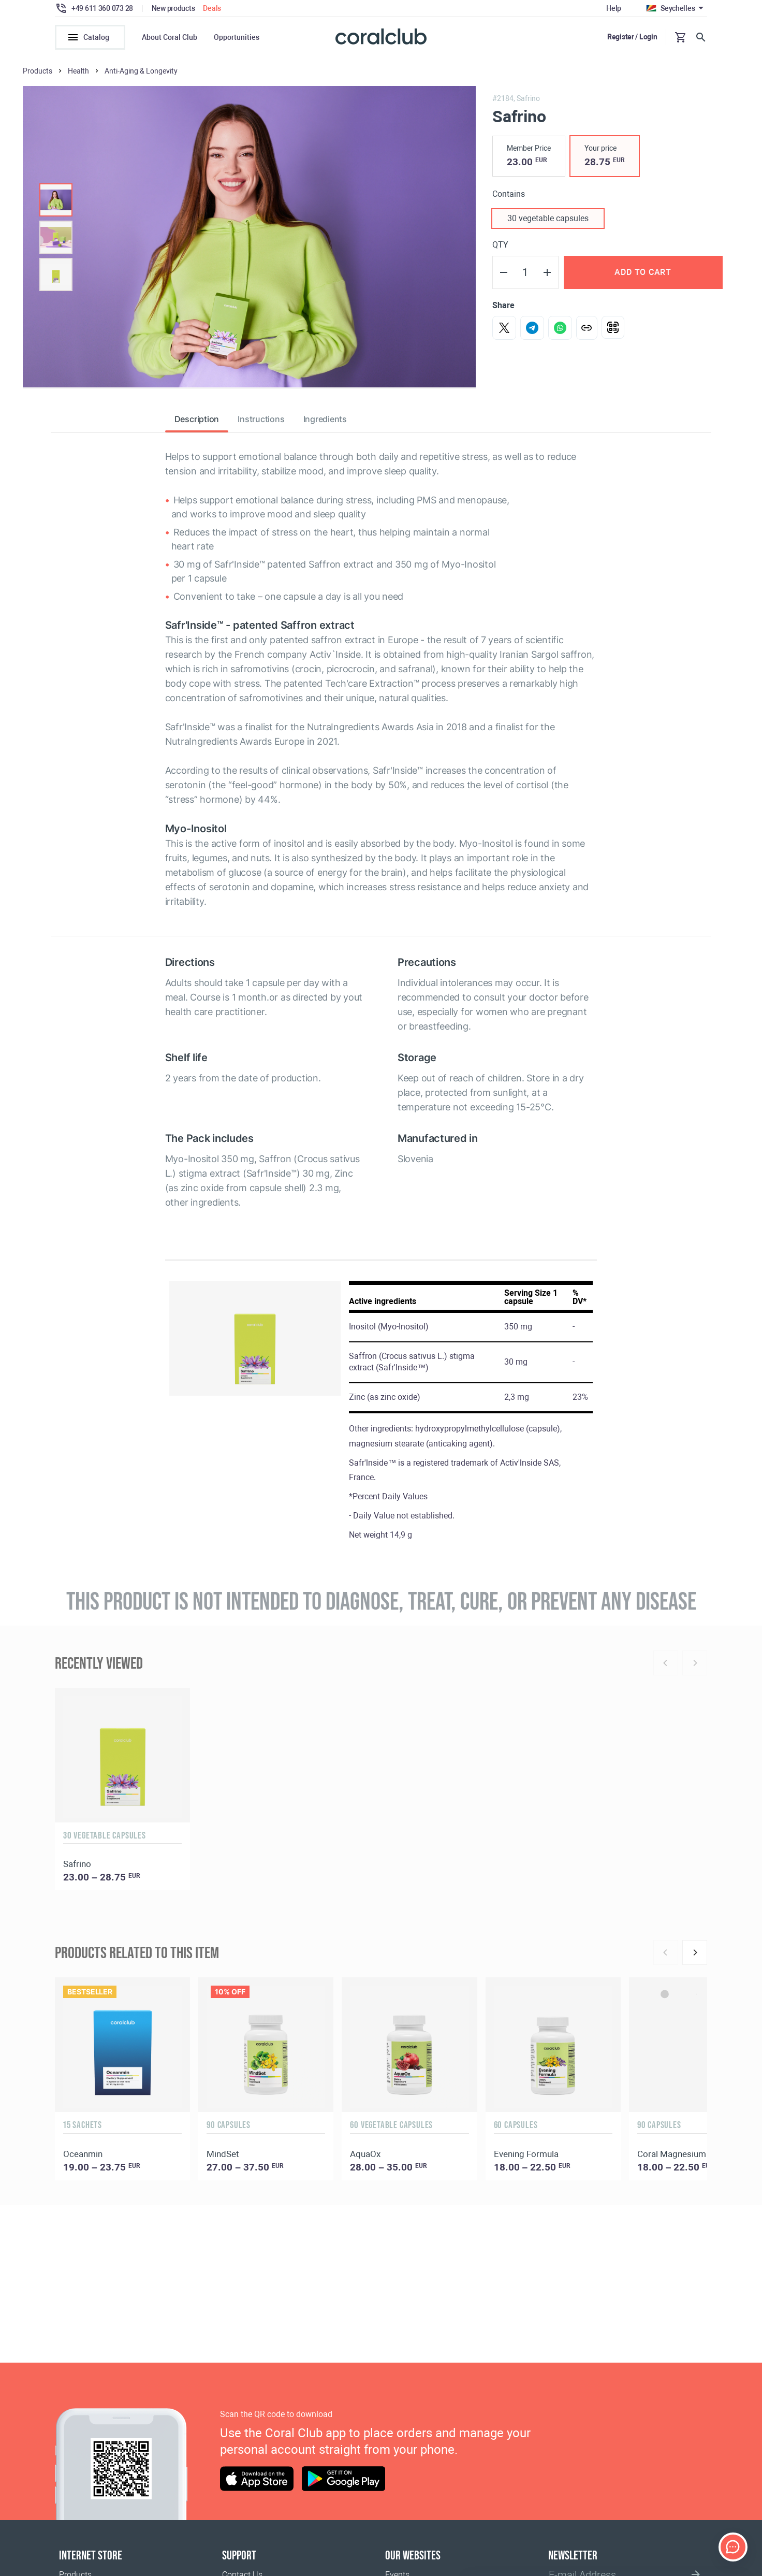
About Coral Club (169, 37)
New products (173, 8)
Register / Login (632, 37)
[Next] (694, 1952)
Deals (212, 8)
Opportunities (236, 37)
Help (613, 8)
